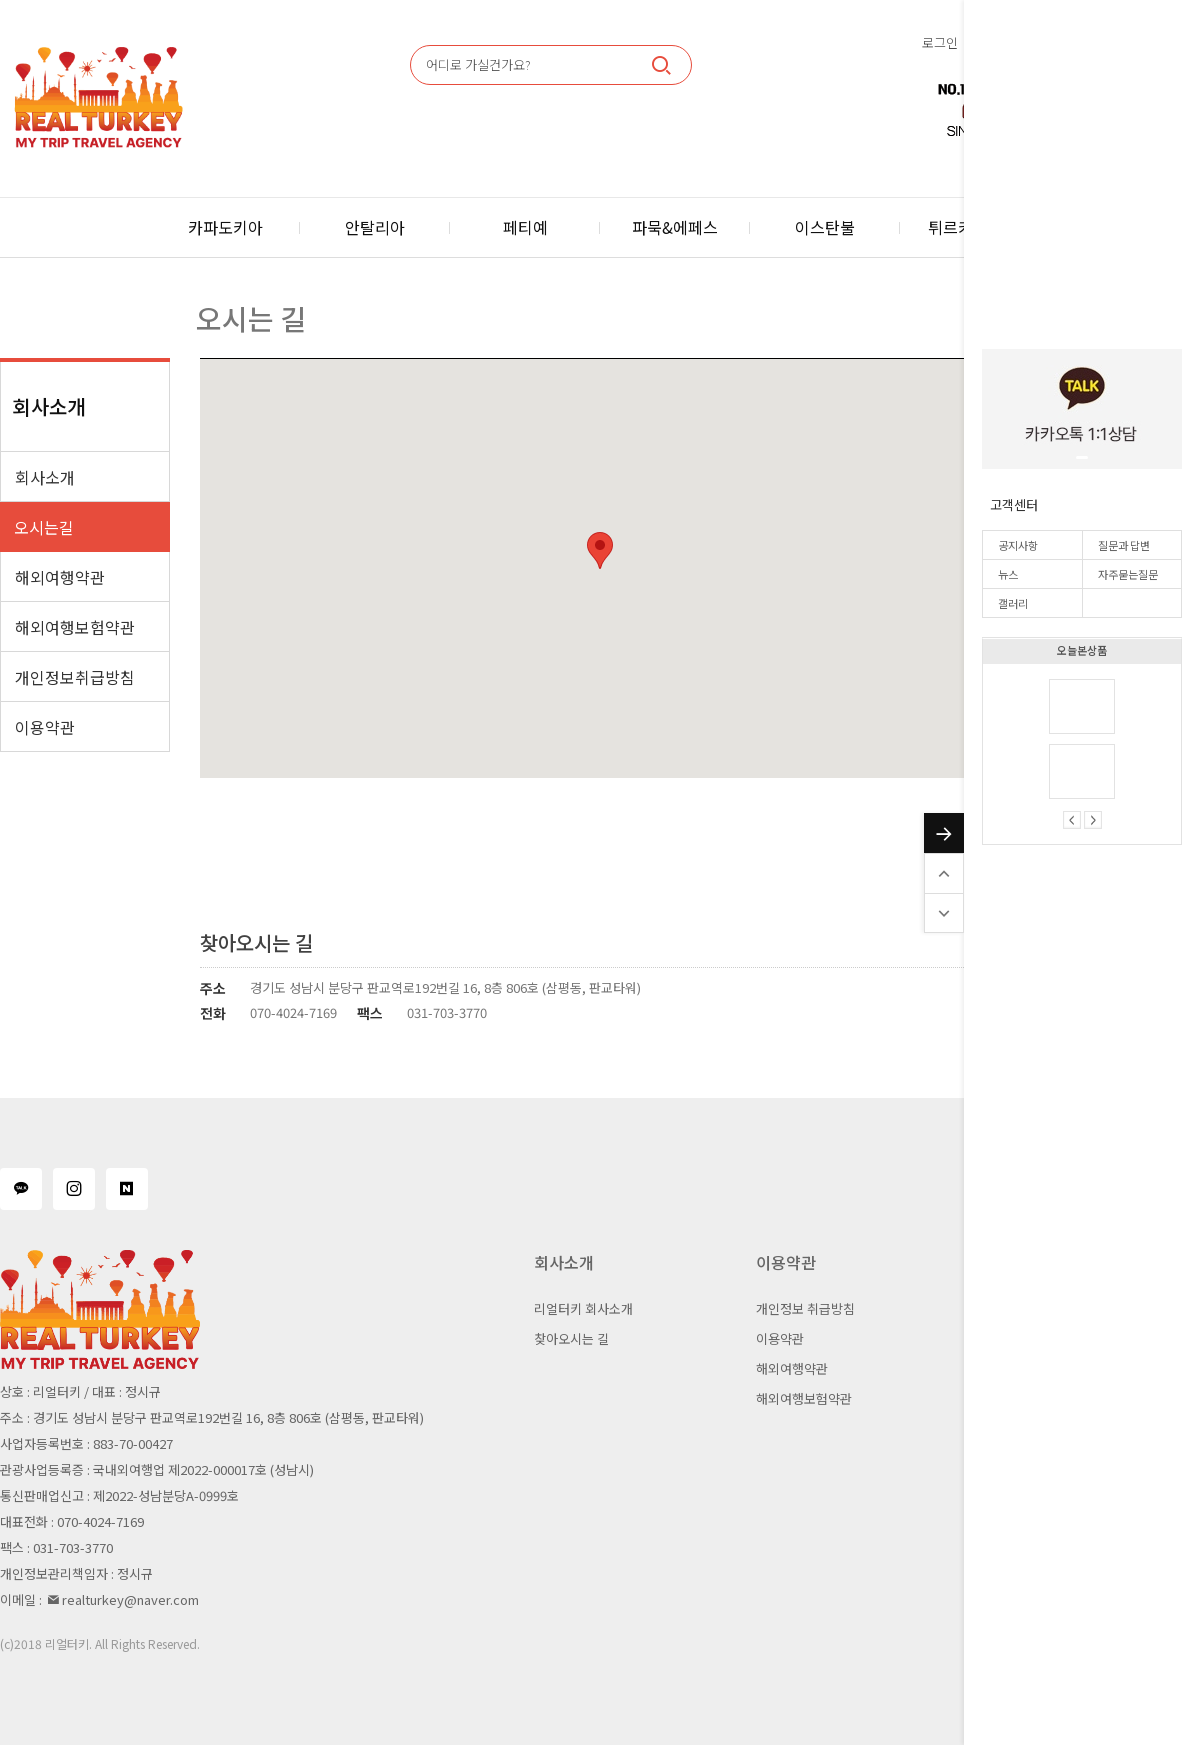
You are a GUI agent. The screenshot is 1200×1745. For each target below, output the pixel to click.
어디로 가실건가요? (478, 64)
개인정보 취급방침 (805, 1308)
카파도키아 (225, 227)
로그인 (940, 42)
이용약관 (45, 727)
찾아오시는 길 (571, 1338)
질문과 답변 (1124, 545)
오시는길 (44, 527)
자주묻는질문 (1128, 574)
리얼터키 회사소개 (583, 1308)
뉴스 (1008, 574)
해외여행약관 (60, 577)
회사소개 (45, 477)
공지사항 (1018, 545)
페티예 (525, 227)
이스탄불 (825, 227)
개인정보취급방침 (75, 677)
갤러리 (1013, 603)
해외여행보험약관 (75, 627)
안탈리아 (375, 227)
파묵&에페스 (675, 227)
